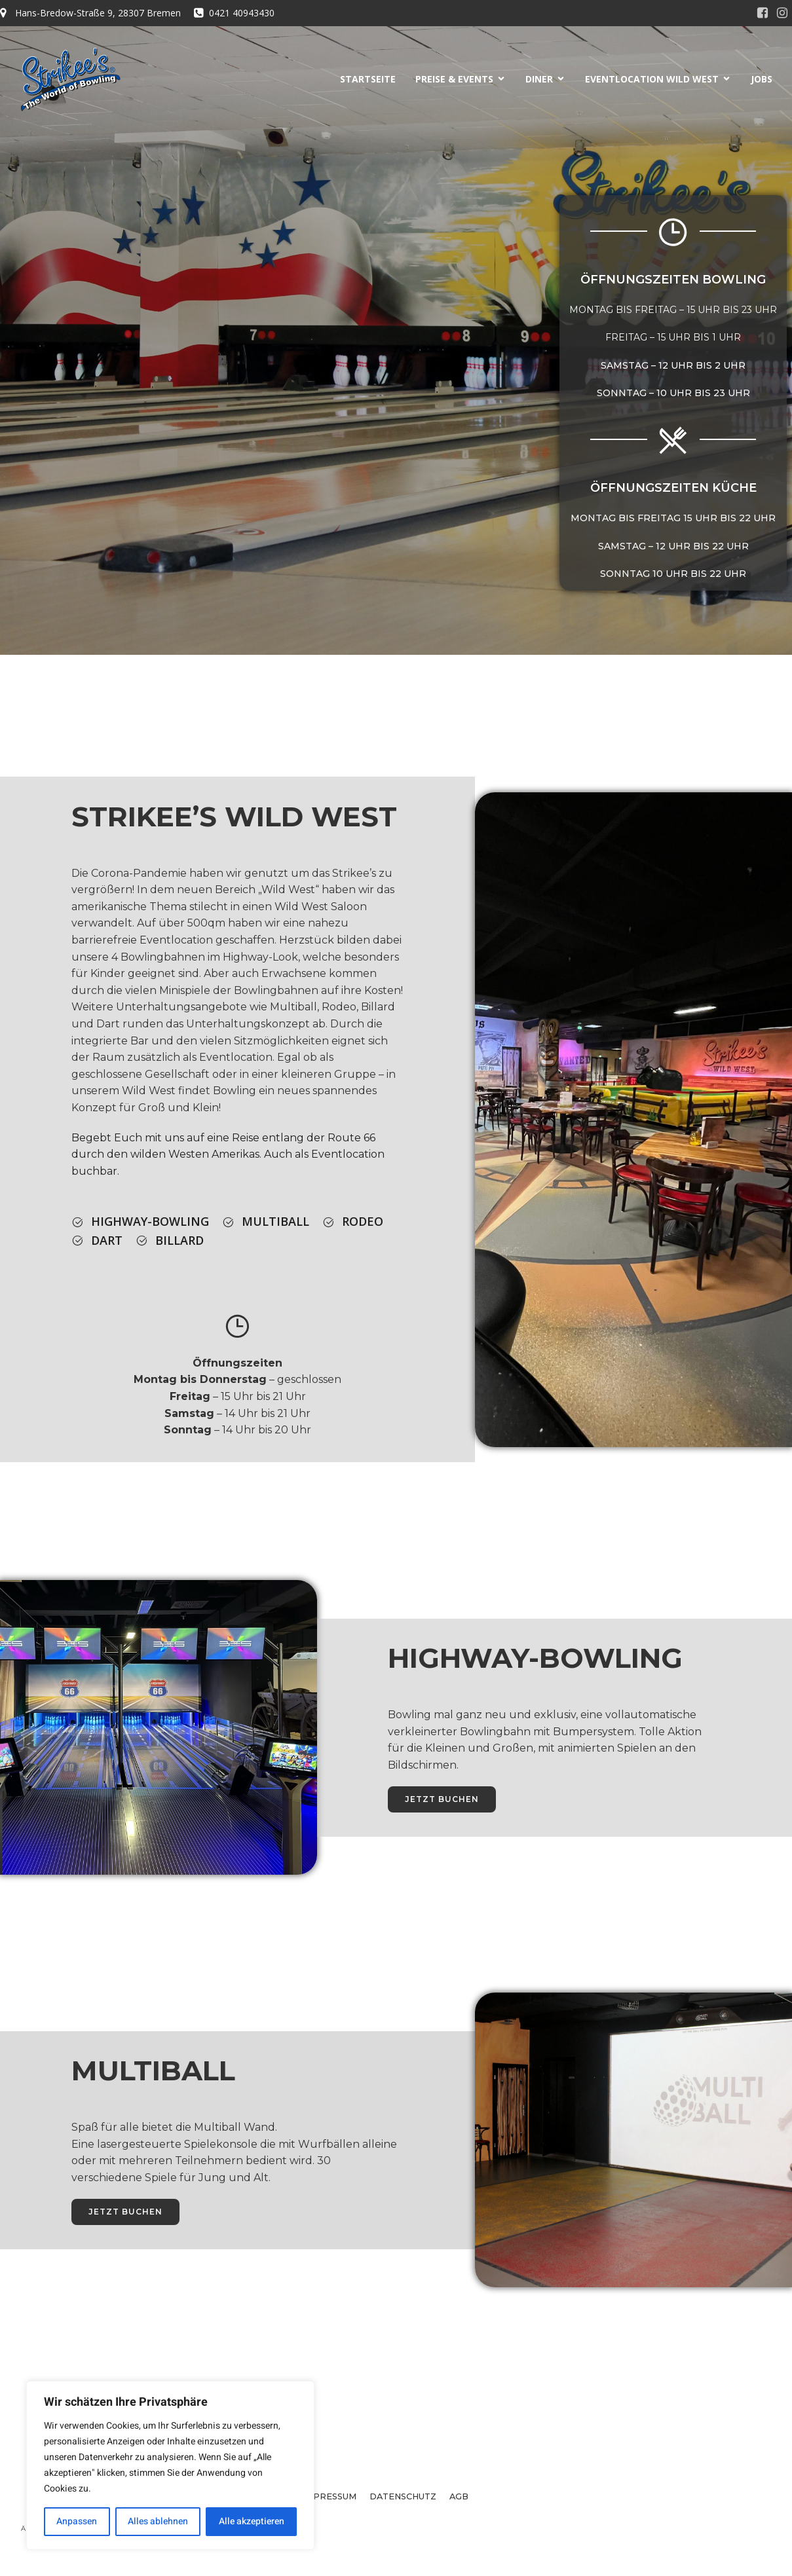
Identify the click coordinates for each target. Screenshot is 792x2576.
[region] (170, 2465)
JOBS (761, 79)
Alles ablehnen (158, 2521)
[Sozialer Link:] (762, 13)
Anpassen (76, 2521)
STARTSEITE (368, 79)
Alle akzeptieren (251, 2521)
